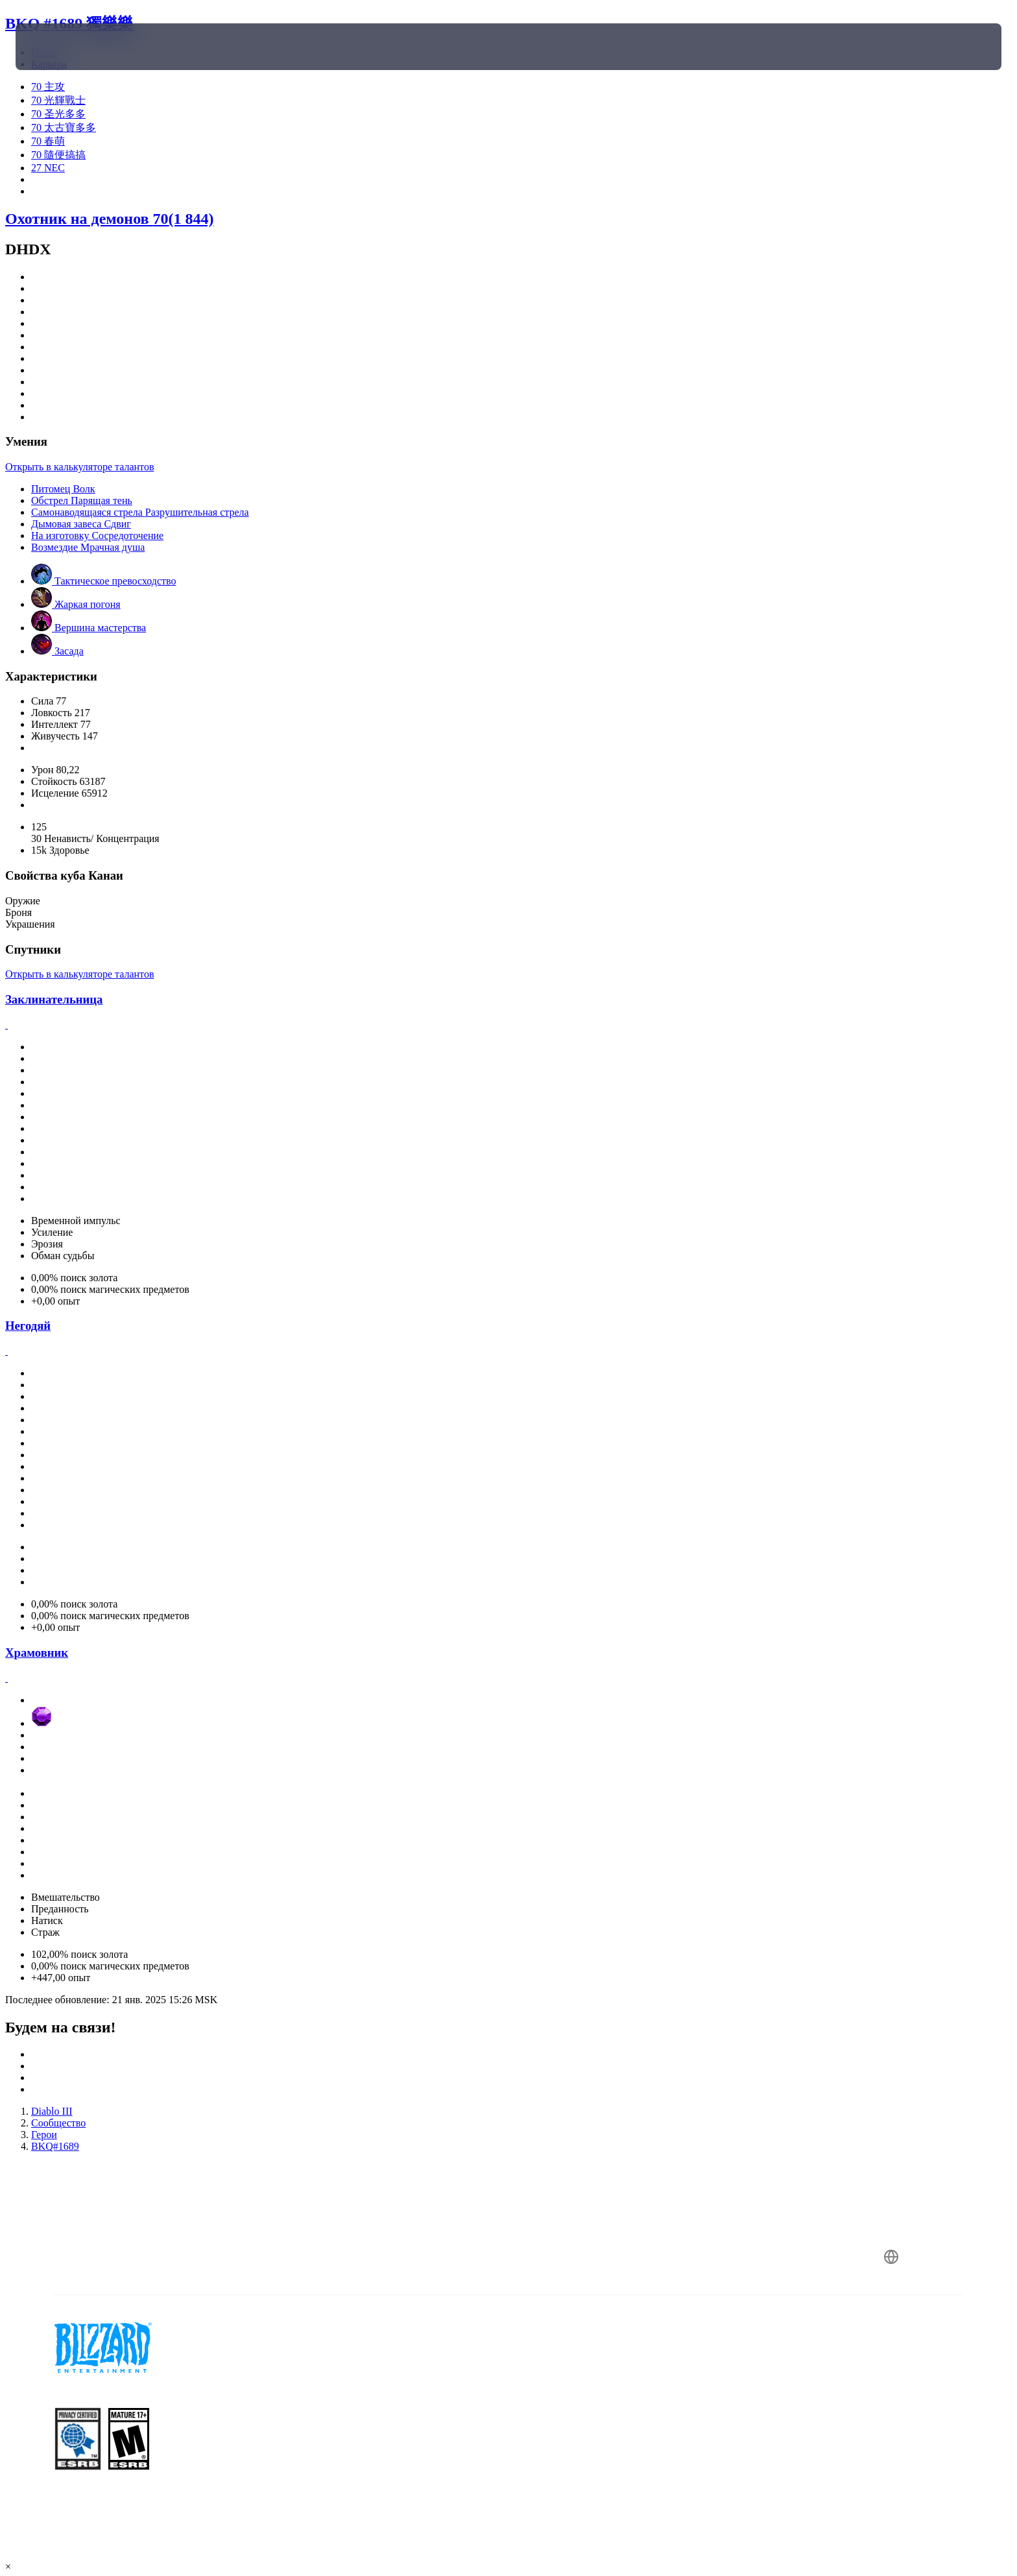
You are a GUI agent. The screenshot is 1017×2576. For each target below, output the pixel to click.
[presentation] (64, 46)
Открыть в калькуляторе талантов (79, 466)
